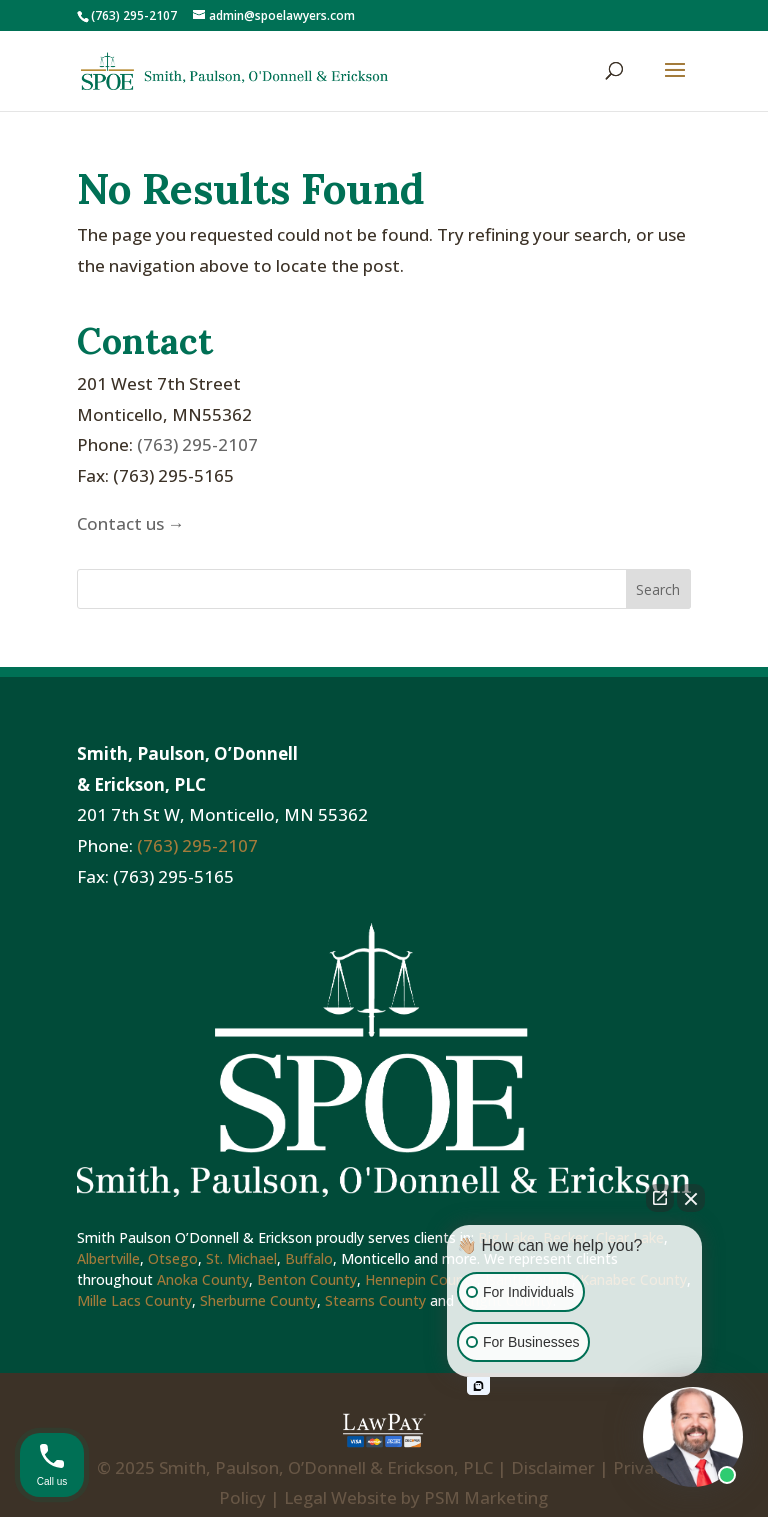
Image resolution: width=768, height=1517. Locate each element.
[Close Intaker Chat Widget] (691, 1198)
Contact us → (131, 523)
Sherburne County (258, 1300)
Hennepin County (421, 1279)
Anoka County (203, 1279)
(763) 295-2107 (197, 444)
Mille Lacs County (134, 1300)
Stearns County (375, 1300)
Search (658, 589)
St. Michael (241, 1258)
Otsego (173, 1258)
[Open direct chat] (660, 1198)
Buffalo (309, 1258)
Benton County (307, 1279)
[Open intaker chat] (478, 1386)
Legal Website (340, 1497)
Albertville (108, 1258)
